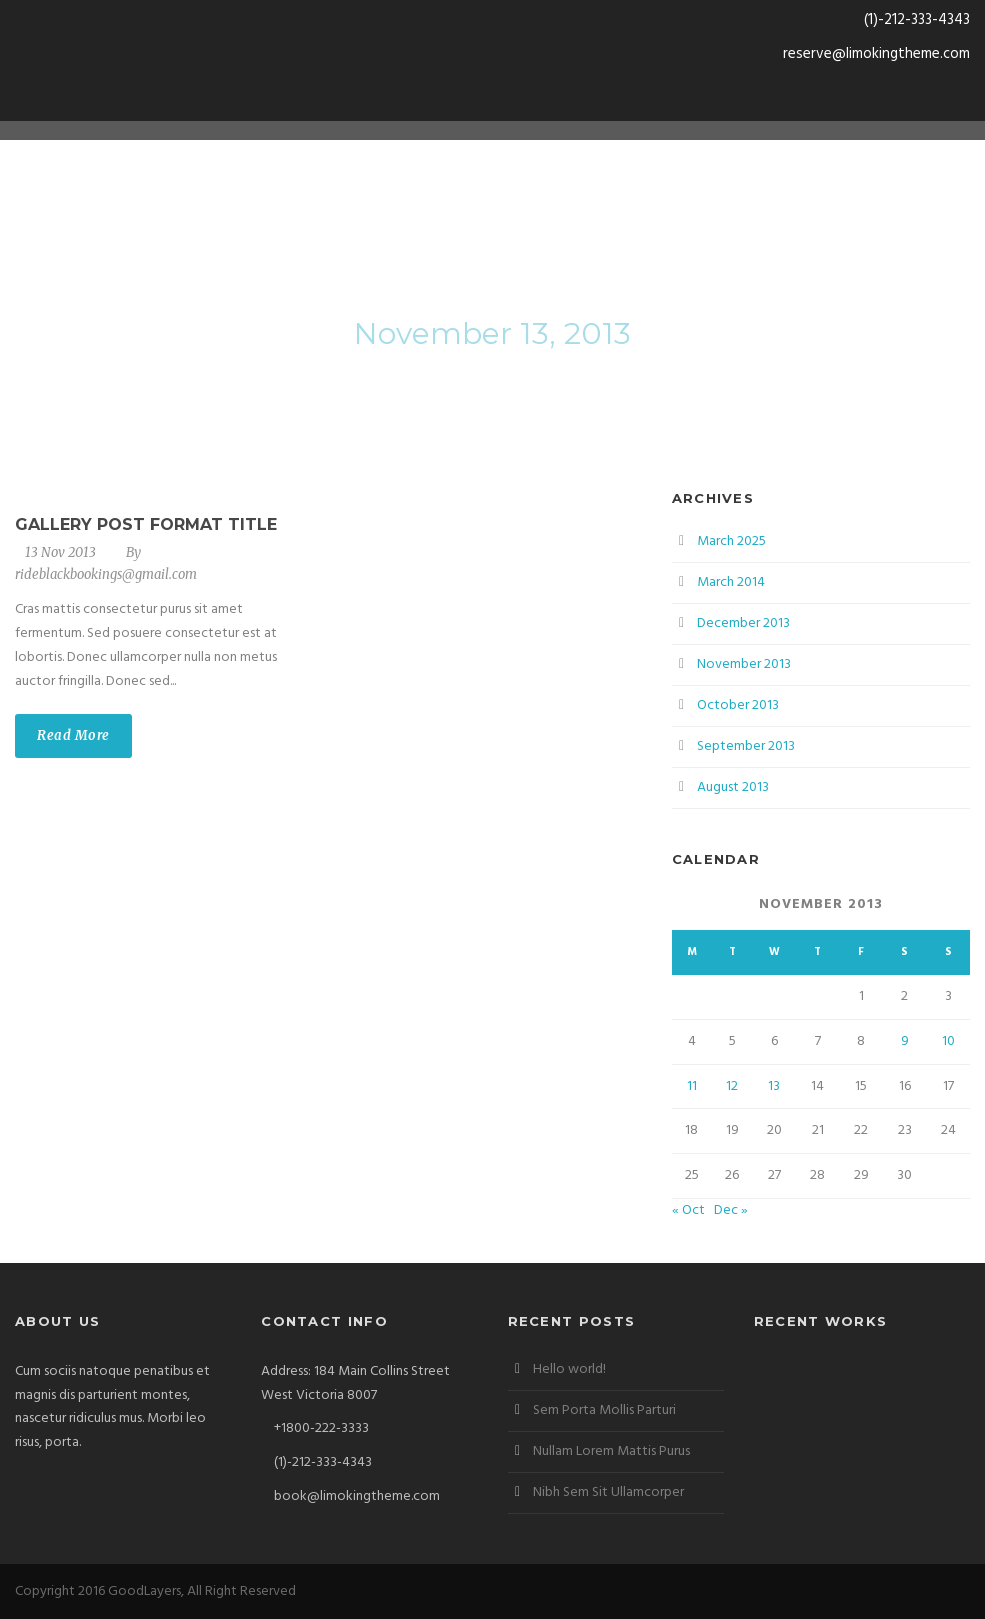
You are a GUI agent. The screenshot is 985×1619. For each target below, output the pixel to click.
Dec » (731, 1210)
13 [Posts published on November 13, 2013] (774, 1086)
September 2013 (746, 746)
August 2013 (733, 787)
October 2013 (738, 705)
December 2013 (743, 623)
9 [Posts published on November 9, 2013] (905, 1041)
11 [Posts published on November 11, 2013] (692, 1086)
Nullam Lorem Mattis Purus (611, 1451)
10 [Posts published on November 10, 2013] (948, 1041)
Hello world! (569, 1369)
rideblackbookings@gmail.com (106, 574)
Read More (73, 735)
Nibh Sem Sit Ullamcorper (608, 1492)
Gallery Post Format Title (146, 524)
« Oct (688, 1210)
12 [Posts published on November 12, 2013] (732, 1086)
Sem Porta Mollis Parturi (604, 1410)
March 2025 (731, 541)
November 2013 (744, 664)
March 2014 (731, 582)
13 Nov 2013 (60, 552)
